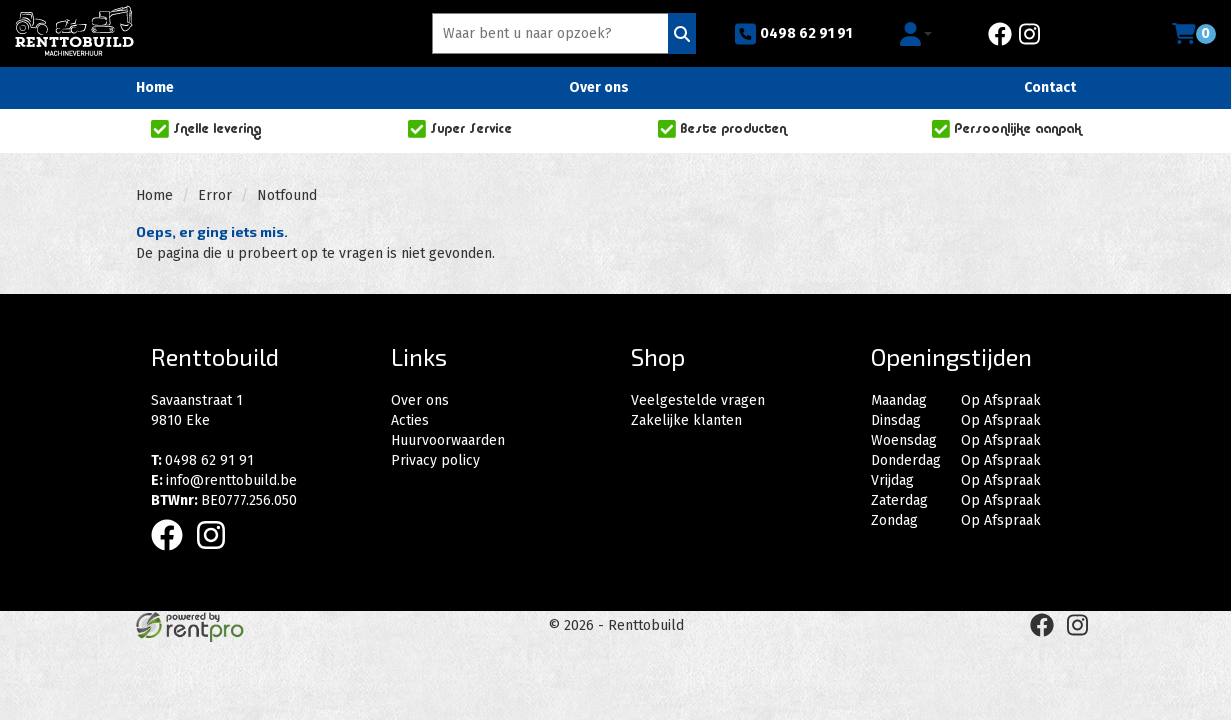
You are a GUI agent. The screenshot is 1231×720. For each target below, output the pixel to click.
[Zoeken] (682, 33)
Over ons (599, 87)
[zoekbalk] (553, 33)
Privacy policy (435, 460)
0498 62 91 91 (792, 34)
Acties (410, 420)
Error (215, 195)
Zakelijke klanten (686, 420)
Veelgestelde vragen (698, 400)
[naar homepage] (74, 30)
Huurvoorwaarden (448, 440)
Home (155, 87)
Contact (1050, 87)
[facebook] (1000, 34)
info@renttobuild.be (224, 480)
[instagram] (1029, 34)
